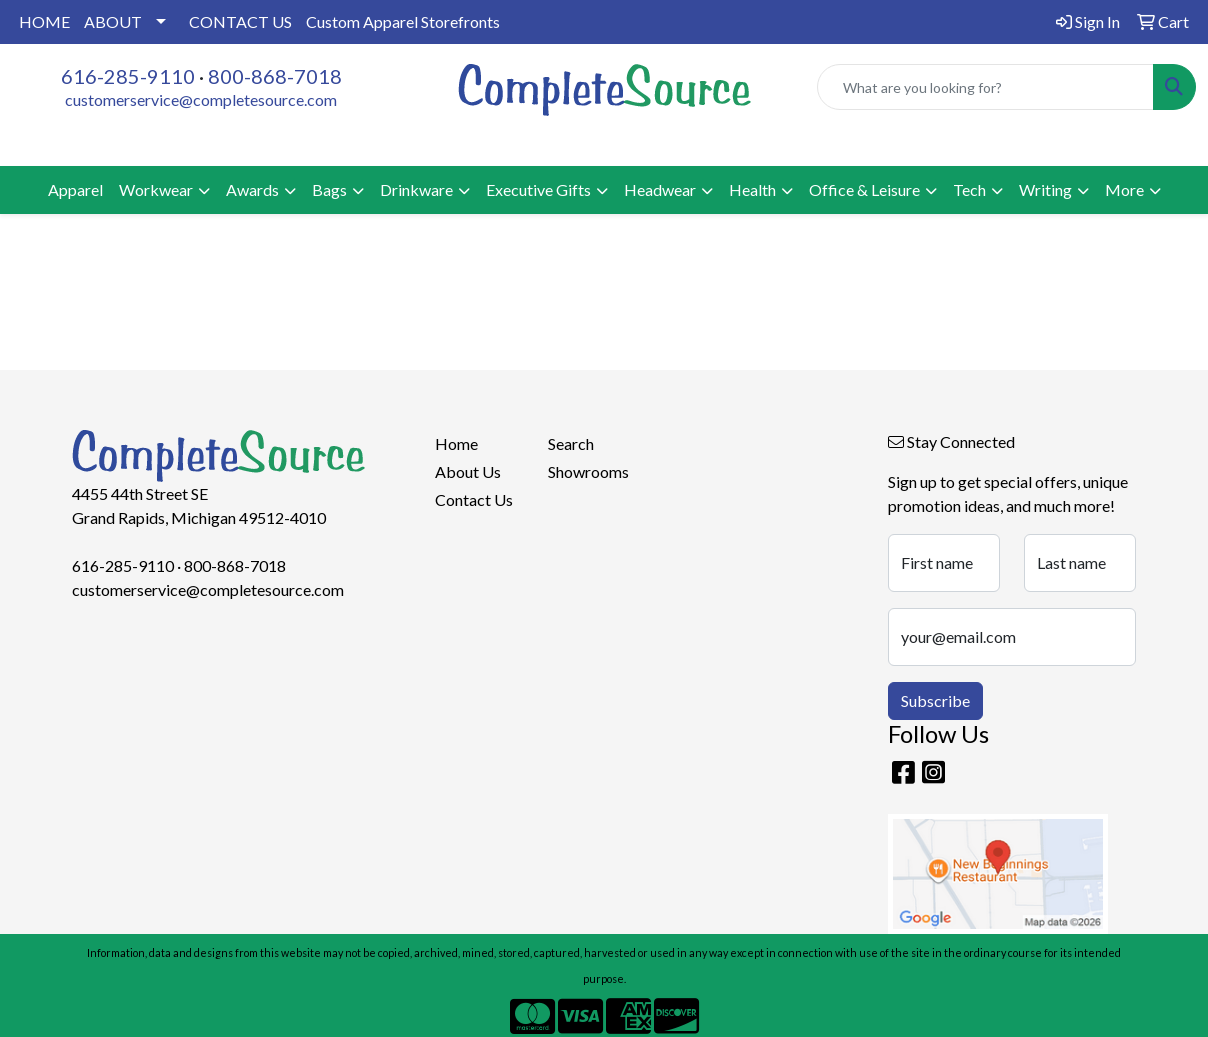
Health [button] (752, 189)
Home (456, 443)
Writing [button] (1045, 189)
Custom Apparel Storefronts (403, 21)
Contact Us (474, 499)
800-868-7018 (275, 76)
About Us (468, 471)
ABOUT (113, 21)
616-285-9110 (128, 76)
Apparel (75, 189)
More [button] (1124, 189)
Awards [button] (252, 189)
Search (571, 443)
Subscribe (935, 700)
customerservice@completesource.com (201, 99)
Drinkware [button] (416, 189)
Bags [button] (329, 189)
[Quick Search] (985, 87)
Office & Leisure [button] (864, 189)
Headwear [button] (660, 189)
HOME (44, 21)
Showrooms (588, 471)
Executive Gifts (538, 189)
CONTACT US (240, 21)
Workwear (156, 189)
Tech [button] (969, 189)
